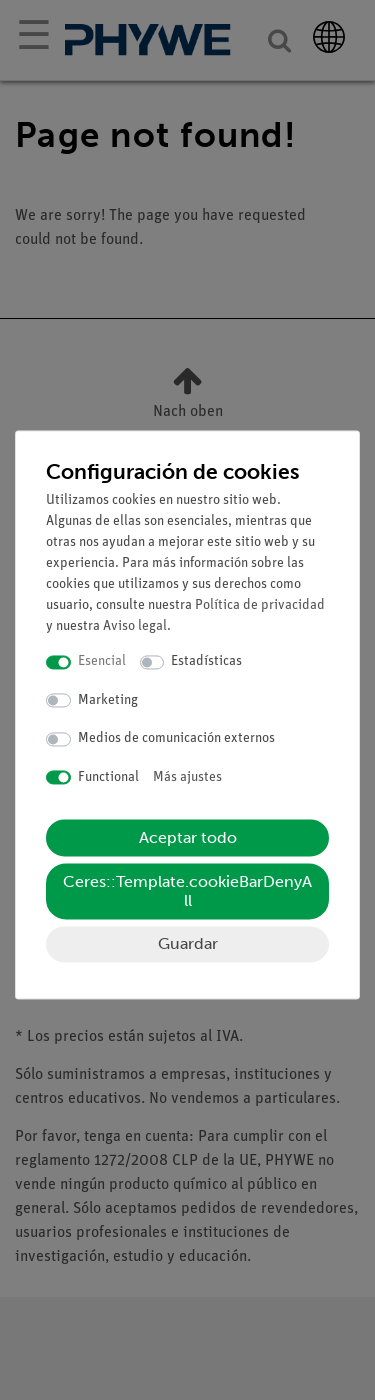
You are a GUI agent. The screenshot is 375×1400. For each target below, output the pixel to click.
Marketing (108, 700)
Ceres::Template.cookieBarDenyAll (187, 892)
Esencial (102, 662)
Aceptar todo (188, 838)
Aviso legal (135, 627)
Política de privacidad (260, 606)
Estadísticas (206, 662)
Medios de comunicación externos (176, 739)
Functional (108, 777)
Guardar (188, 944)
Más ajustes (187, 777)
